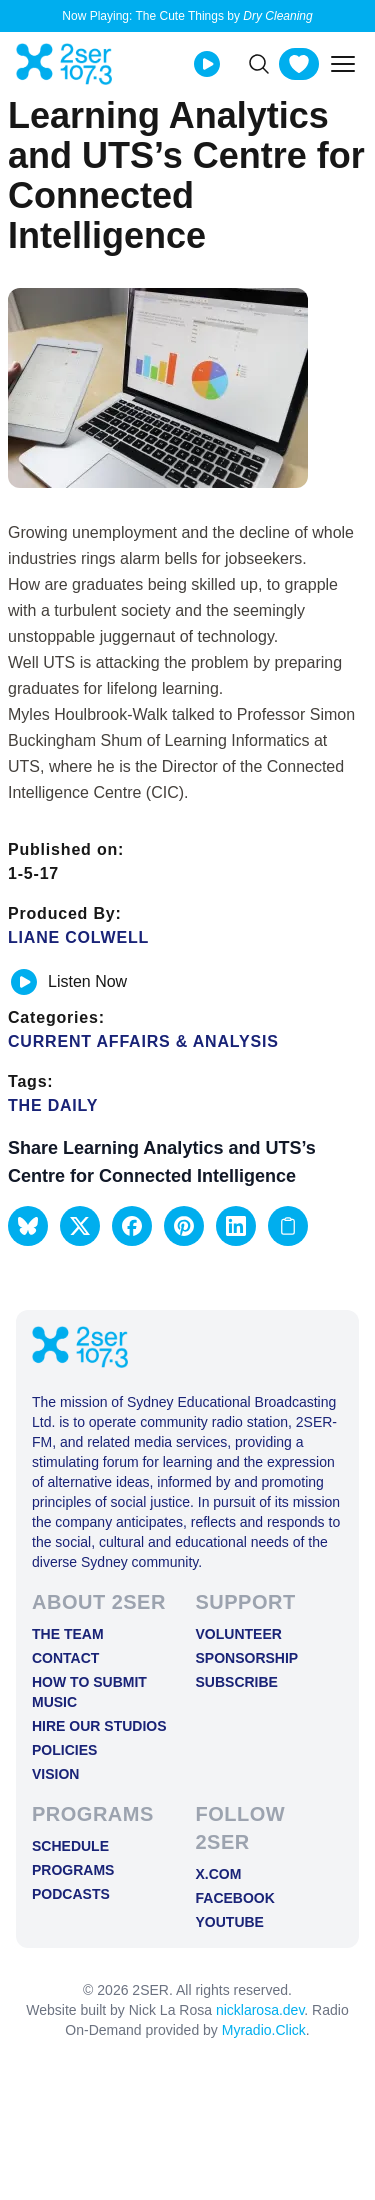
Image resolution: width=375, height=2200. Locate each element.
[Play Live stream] (207, 64)
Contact (65, 1658)
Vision (55, 1774)
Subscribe (237, 1682)
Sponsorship (247, 1658)
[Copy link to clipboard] (288, 1226)
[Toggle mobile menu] (343, 64)
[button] (28, 1226)
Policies (64, 1750)
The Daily (53, 1105)
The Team (68, 1634)
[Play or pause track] (24, 982)
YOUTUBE (230, 1922)
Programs (73, 1870)
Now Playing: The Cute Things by (187, 16)
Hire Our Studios (99, 1726)
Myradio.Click (264, 2030)
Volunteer (239, 1634)
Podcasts (71, 1894)
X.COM (219, 1874)
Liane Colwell (78, 937)
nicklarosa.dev (260, 2010)
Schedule (70, 1846)
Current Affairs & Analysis (143, 1041)
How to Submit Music (89, 1692)
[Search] (259, 64)
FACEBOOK (235, 1898)
